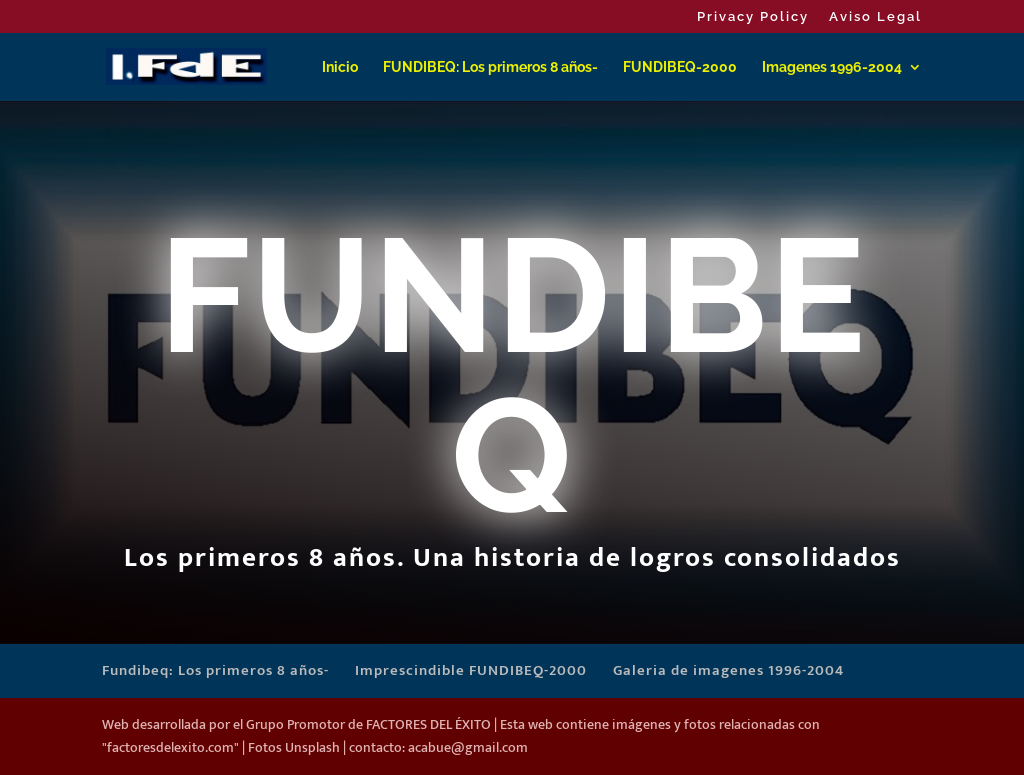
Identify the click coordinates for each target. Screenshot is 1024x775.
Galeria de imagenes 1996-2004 (728, 670)
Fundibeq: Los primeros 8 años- (215, 670)
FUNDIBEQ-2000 (680, 67)
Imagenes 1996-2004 (832, 67)
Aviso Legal (875, 17)
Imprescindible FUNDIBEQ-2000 (471, 670)
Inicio (340, 67)
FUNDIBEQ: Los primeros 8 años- (490, 67)
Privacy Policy (753, 17)
